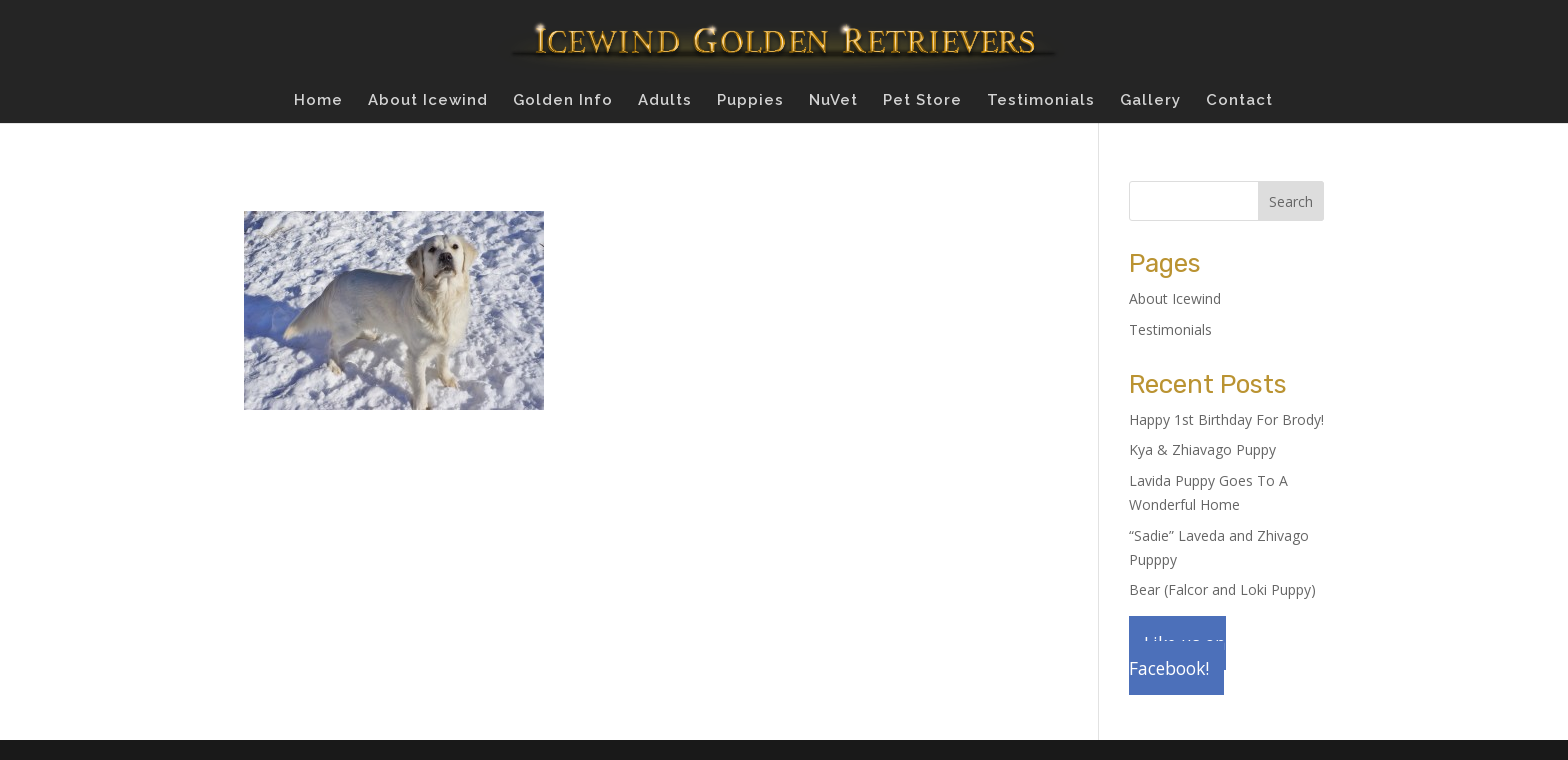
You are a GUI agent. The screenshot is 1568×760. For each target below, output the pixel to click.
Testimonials (1041, 101)
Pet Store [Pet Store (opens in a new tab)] (922, 101)
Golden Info (563, 101)
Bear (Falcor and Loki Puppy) (1222, 589)
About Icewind (428, 101)
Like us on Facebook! (1177, 655)
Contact (1239, 101)
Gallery (1150, 101)
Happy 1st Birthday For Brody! (1226, 419)
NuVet (833, 101)
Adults (665, 101)
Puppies (750, 101)
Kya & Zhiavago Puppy (1202, 449)
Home (318, 101)
